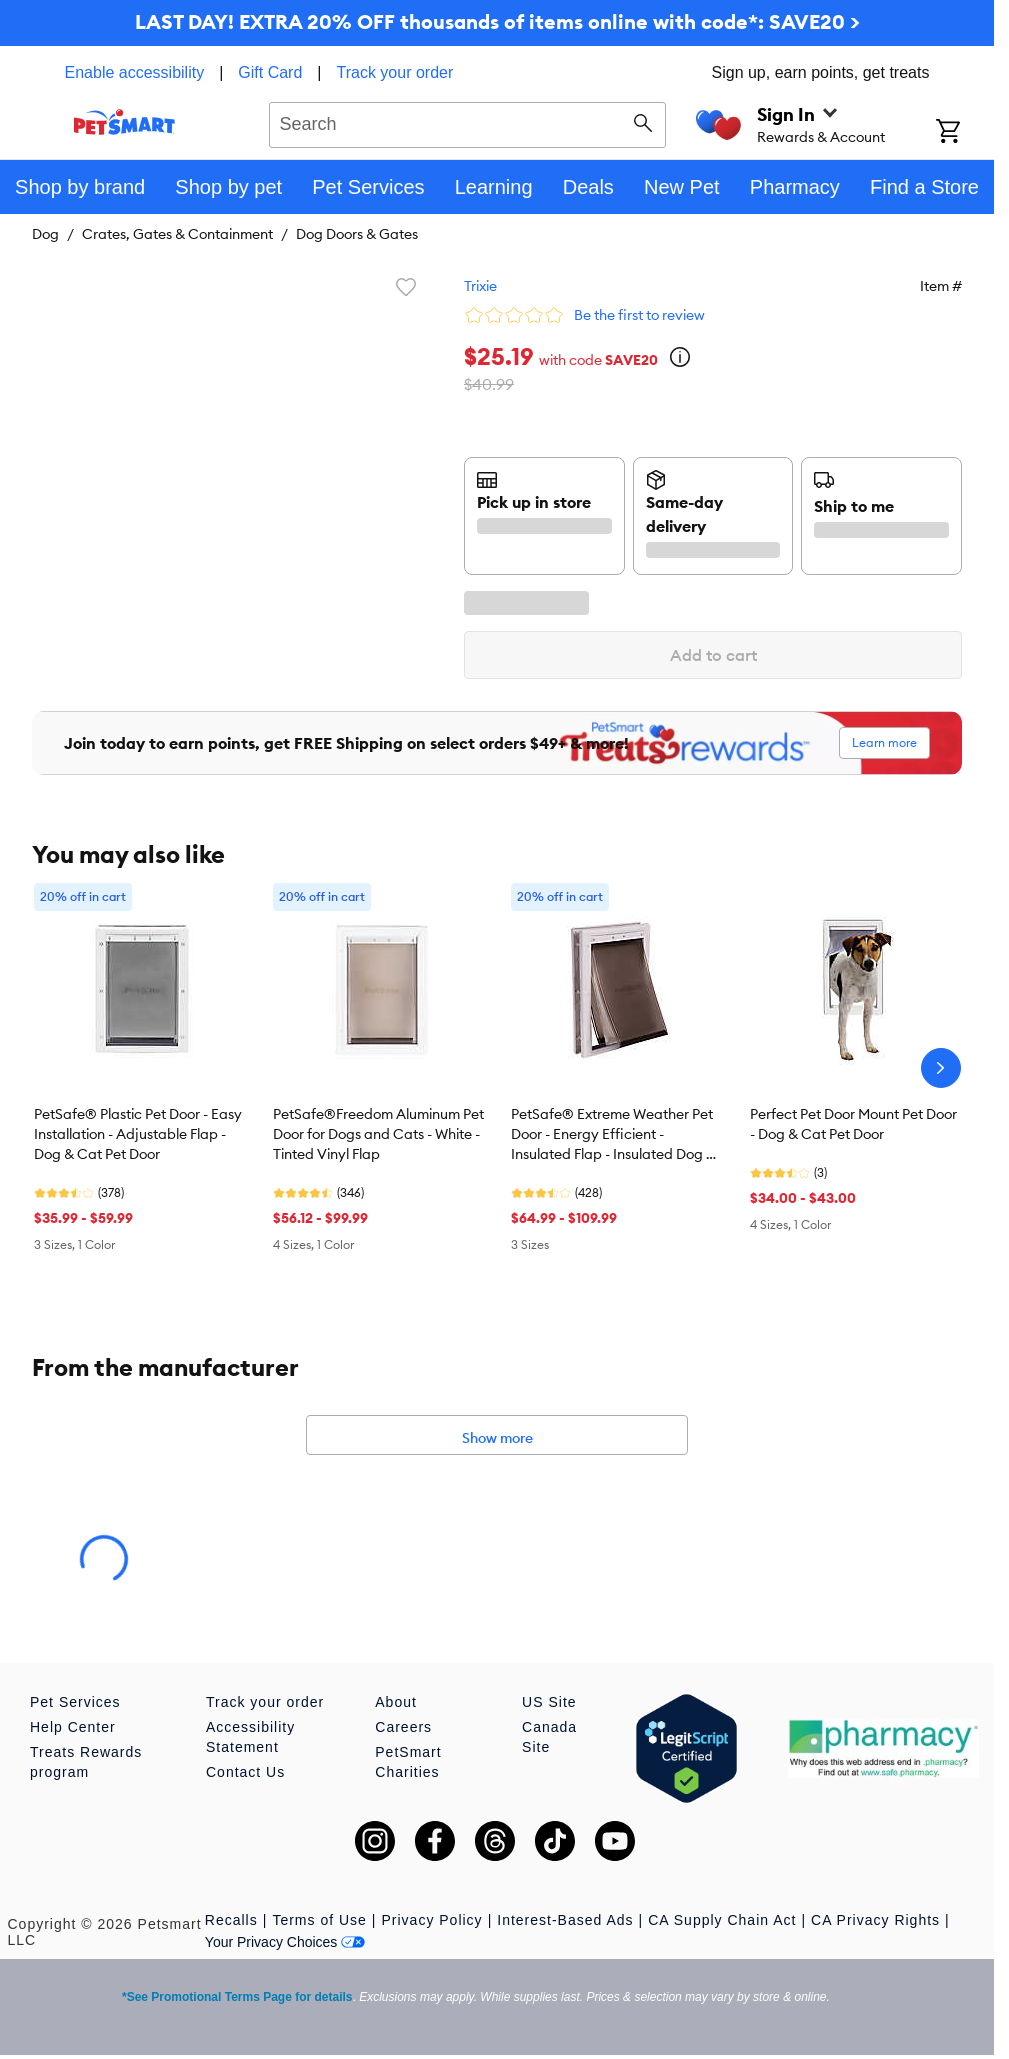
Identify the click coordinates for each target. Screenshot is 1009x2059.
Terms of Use (319, 1920)
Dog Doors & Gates (357, 234)
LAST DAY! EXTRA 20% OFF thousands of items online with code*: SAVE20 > (497, 21)
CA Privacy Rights (875, 1920)
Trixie (480, 286)
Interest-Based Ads (565, 1920)
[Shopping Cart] (965, 133)
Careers (403, 1727)
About (396, 1702)
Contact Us (245, 1772)
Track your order (395, 72)
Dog (45, 234)
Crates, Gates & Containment (177, 234)
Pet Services (75, 1702)
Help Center (73, 1727)
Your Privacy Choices (285, 1942)
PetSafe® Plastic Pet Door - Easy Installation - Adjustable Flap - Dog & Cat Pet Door (138, 1134)
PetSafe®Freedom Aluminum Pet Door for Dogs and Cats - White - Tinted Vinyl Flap (378, 1134)
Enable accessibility (135, 72)
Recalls (231, 1920)
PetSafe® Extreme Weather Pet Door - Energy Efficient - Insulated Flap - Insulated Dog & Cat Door (613, 1135)
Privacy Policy (431, 1920)
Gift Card (270, 72)
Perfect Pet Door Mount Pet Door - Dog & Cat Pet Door (853, 1124)
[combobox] (467, 122)
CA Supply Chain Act (722, 1920)
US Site (549, 1702)
